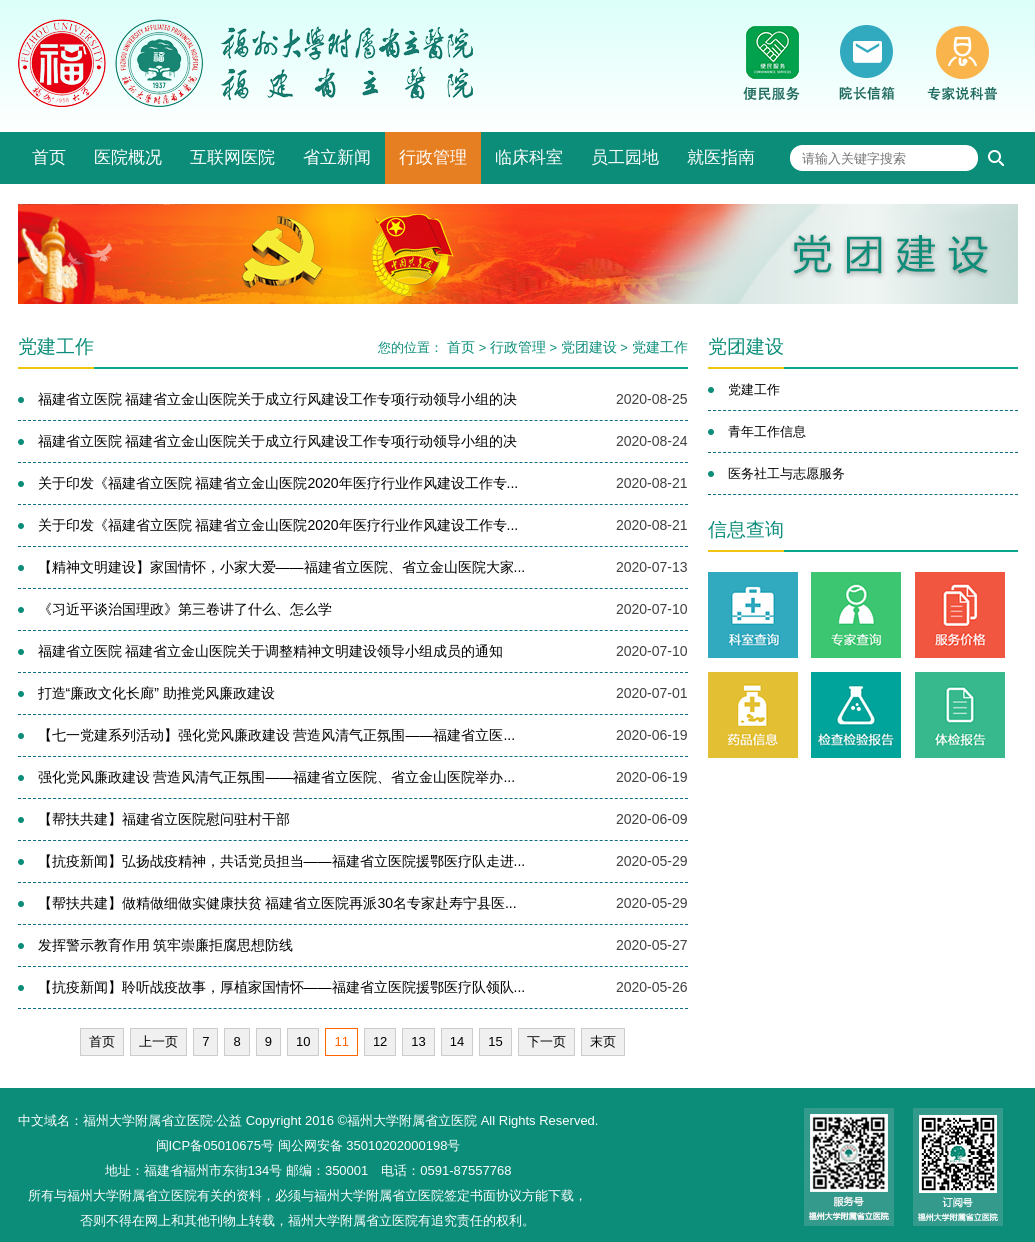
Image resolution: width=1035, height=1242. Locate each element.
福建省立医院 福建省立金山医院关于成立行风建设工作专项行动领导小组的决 (278, 399)
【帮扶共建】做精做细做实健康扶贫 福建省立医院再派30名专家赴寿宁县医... (277, 903)
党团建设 (589, 347)
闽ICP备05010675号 (215, 1145)
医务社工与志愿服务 (786, 473)
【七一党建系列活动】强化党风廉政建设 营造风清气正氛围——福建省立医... (277, 735)
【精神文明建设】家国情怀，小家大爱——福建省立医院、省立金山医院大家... (282, 567)
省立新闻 (337, 157)
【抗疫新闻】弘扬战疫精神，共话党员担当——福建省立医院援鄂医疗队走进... (282, 861)
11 (341, 1041)
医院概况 (128, 157)
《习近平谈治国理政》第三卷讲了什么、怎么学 (185, 609)
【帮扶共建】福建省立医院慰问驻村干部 (164, 819)
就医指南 (721, 157)
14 (457, 1041)
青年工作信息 (767, 431)
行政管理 (433, 157)
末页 (603, 1041)
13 (418, 1041)
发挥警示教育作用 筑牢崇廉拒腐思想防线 (166, 945)
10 (303, 1041)
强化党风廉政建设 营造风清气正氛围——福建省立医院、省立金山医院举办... (277, 777)
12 (380, 1041)
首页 (49, 157)
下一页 (546, 1041)
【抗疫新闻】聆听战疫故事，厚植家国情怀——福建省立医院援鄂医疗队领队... (282, 987)
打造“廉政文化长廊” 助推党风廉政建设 (156, 693)
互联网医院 (232, 157)
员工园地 (625, 157)
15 (495, 1041)
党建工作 (660, 347)
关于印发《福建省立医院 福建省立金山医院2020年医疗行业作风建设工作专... (278, 483)
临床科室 (529, 157)
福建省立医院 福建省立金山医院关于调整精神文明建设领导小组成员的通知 (271, 651)
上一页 (158, 1041)
